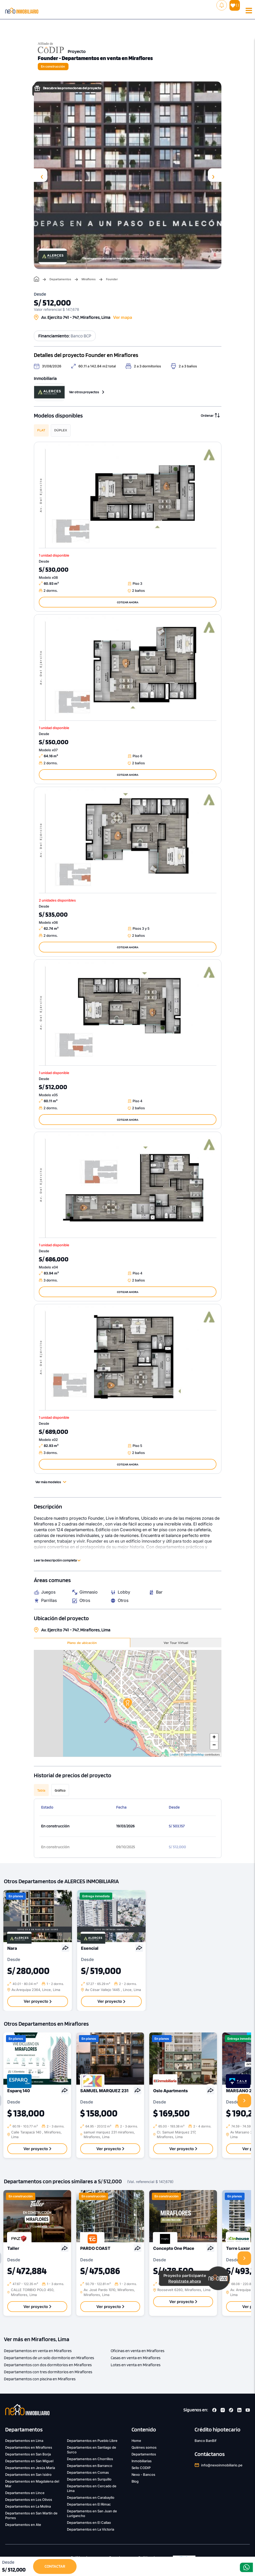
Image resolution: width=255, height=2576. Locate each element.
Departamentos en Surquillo (89, 2479)
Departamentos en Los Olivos (28, 2499)
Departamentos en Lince (25, 2493)
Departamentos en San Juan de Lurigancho (92, 2513)
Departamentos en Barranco (89, 2466)
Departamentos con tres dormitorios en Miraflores (48, 2371)
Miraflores (89, 279)
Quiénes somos (144, 2447)
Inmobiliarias (142, 2461)
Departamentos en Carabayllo (90, 2497)
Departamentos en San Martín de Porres (31, 2515)
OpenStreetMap (194, 1754)
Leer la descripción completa (57, 1560)
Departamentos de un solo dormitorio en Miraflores (49, 2357)
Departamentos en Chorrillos (90, 2459)
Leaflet (174, 1754)
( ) (235, 5)
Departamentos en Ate (23, 2525)
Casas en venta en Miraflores (135, 2357)
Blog (135, 2481)
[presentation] (40, 175)
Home (136, 2440)
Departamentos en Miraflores (28, 2447)
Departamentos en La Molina (28, 2506)
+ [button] (214, 1738)
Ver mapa (122, 317)
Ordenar (210, 415)
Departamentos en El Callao (89, 2522)
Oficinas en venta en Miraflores (137, 2350)
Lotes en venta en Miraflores (135, 2364)
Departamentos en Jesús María (30, 2468)
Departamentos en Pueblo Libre (92, 2440)
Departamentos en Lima (24, 2440)
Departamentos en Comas (88, 2472)
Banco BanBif (205, 2440)
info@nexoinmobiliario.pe (221, 2465)
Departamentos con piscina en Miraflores (40, 2378)
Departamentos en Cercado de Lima (91, 2488)
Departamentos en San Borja (28, 2454)
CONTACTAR (55, 2566)
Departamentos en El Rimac (89, 2504)
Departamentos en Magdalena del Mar (32, 2483)
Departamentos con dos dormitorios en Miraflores (48, 2364)
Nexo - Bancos (144, 2474)
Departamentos (60, 279)
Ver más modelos (50, 1482)
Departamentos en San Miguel (29, 2461)
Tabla (41, 1790)
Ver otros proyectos (86, 392)
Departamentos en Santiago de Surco (91, 2449)
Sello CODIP (141, 2468)
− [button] (214, 1745)
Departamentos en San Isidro (28, 2474)
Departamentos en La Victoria (90, 2529)
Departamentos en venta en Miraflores (38, 2350)
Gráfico (60, 1790)
